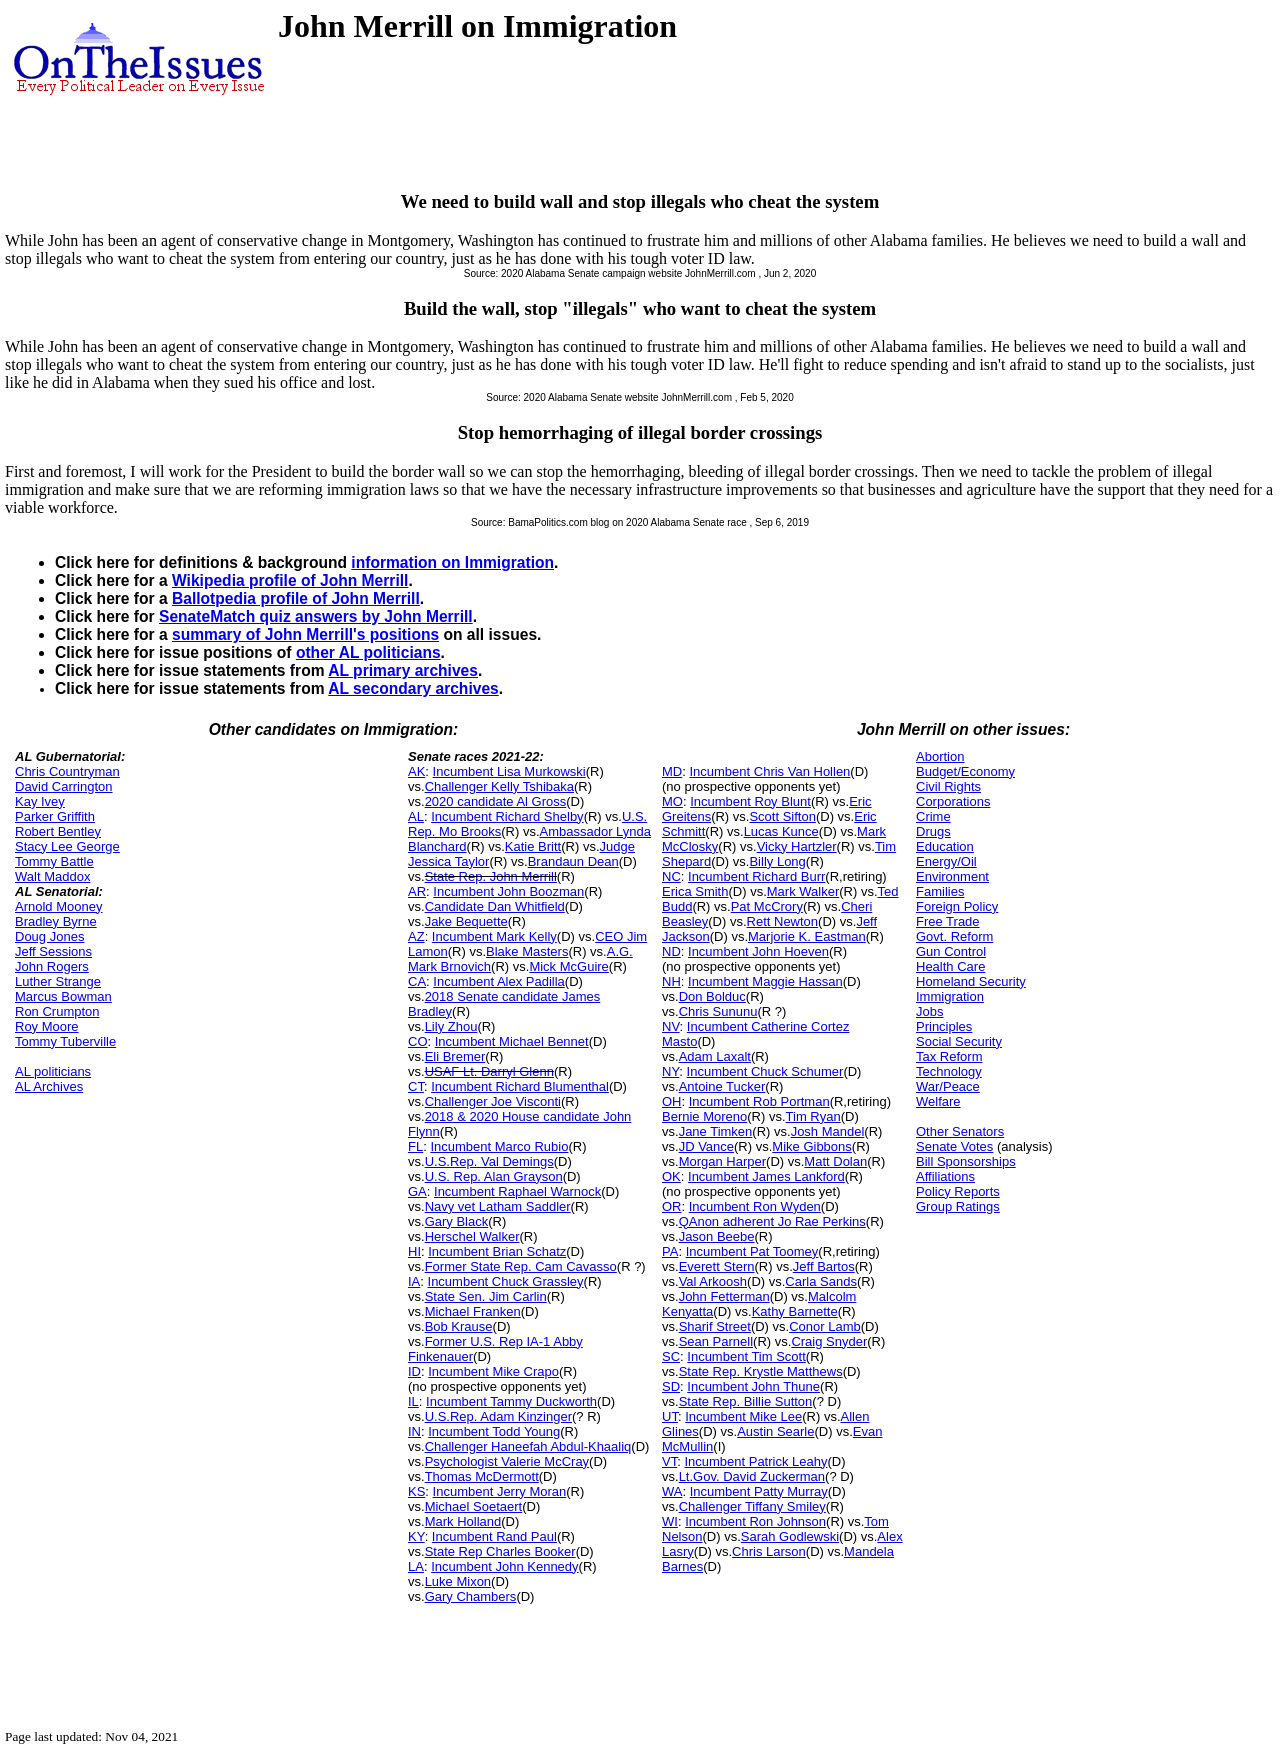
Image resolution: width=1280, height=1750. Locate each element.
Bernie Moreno (704, 1116)
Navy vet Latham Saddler (498, 1206)
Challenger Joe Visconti (493, 1101)
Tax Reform (949, 1056)
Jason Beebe (717, 1236)
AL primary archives (403, 670)
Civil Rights (948, 786)
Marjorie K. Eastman (807, 936)
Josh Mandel (828, 1131)
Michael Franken (473, 1311)
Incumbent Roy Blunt (750, 801)
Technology (949, 1071)
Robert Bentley (58, 831)
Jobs (929, 1011)
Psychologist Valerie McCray (507, 1461)
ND (671, 951)
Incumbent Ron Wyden (755, 1206)
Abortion (940, 756)
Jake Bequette (466, 921)
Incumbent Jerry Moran (500, 1491)
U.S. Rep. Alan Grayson (494, 1176)
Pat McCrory (767, 906)
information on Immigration (452, 562)
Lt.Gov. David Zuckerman (752, 1476)
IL (413, 1401)
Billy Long (777, 861)
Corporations (953, 801)
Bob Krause (459, 1326)
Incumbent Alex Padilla (499, 981)
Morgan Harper (722, 1161)
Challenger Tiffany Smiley (752, 1506)
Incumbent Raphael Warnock (517, 1191)
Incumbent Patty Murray (759, 1491)
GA (417, 1191)
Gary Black (457, 1221)
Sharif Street (715, 1326)
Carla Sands (821, 1281)
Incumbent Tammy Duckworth (511, 1401)
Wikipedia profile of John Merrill (290, 580)
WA (672, 1491)
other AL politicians (368, 652)
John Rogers (52, 966)
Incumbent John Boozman (508, 891)
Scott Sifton (782, 816)
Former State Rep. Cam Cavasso (521, 1266)
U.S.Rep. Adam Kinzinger (498, 1416)
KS (416, 1491)
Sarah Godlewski (790, 1536)
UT (670, 1416)
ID (414, 1371)
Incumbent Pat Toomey (752, 1251)
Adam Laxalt (715, 1056)
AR (417, 891)
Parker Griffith (55, 816)
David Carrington (64, 786)
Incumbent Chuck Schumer (765, 1071)
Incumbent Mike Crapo (493, 1371)
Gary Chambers (471, 1596)
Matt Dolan (835, 1161)
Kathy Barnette (795, 1311)
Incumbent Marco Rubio (499, 1146)
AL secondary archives (413, 688)
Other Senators (960, 1131)
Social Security (959, 1041)
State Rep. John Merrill (491, 876)
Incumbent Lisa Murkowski (509, 771)
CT (416, 1086)
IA (414, 1281)
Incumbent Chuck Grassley (506, 1281)
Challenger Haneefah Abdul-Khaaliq (528, 1446)
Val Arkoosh (713, 1281)
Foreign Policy (957, 906)
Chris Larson (769, 1551)
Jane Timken (716, 1131)
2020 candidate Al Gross (496, 801)
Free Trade (948, 921)
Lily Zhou (451, 1026)
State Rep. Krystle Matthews (761, 1371)
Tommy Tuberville (65, 1041)
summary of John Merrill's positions (305, 634)
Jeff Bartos (824, 1266)
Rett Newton (783, 921)
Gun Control (951, 951)
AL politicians (53, 1071)
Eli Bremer (455, 1056)
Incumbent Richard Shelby (507, 816)
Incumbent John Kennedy (504, 1566)
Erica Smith (695, 891)
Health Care (950, 966)
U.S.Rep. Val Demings (489, 1161)
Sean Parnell (716, 1341)
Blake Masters (527, 951)
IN (414, 1431)
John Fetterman (724, 1296)
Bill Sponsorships (966, 1161)
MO (672, 801)
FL (415, 1146)
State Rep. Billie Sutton (746, 1401)
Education (945, 846)
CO (418, 1041)
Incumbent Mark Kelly (494, 936)
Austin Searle (775, 1431)
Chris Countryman (67, 771)
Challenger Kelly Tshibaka (499, 786)
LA (416, 1566)
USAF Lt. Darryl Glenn (489, 1071)
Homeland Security (971, 981)
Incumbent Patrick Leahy (755, 1461)
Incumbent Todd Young (494, 1431)
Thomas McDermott (482, 1476)
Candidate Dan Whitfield (495, 906)
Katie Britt (533, 846)
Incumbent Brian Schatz (497, 1251)
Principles (944, 1026)
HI (414, 1251)
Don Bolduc (712, 996)
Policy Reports (958, 1191)
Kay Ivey (40, 801)
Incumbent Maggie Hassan (765, 981)
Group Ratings (958, 1206)
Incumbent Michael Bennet (512, 1041)
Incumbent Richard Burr (756, 876)
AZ (416, 936)
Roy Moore (47, 1026)
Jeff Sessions (53, 951)
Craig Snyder (829, 1341)
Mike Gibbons (811, 1146)
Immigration (950, 996)
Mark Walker (803, 891)
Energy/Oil (946, 861)
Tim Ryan (813, 1116)
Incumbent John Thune (753, 1386)
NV (671, 1026)
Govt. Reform (954, 936)
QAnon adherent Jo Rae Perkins (772, 1221)
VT (669, 1461)
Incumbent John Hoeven (758, 951)
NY (670, 1071)
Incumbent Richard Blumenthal (520, 1086)
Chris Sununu (718, 1011)
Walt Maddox (52, 876)
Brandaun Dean (573, 861)
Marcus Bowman (63, 996)
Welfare (938, 1101)
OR (672, 1206)
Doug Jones (49, 936)
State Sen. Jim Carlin (486, 1296)
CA (417, 981)
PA (670, 1251)
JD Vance (706, 1146)
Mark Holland (463, 1521)
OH (672, 1101)
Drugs (933, 831)
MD (672, 771)
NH (671, 981)
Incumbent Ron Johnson (755, 1521)
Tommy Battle (54, 861)
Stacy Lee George (67, 846)
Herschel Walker (472, 1236)
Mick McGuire (568, 966)
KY (416, 1536)
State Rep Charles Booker (500, 1551)
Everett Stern (717, 1266)
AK (416, 771)
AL (416, 816)
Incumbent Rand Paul (494, 1536)
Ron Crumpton (57, 1011)
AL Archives (49, 1086)
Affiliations (945, 1176)
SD (671, 1386)
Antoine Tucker (722, 1086)
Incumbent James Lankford (766, 1176)
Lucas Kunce (781, 831)
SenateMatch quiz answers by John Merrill (316, 616)
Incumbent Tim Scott (746, 1356)
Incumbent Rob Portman (759, 1101)
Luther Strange (58, 981)
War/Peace (948, 1086)
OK (671, 1176)
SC (671, 1356)
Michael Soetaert (474, 1506)
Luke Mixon (458, 1581)
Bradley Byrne (56, 921)
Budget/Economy (965, 771)
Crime (933, 816)
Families (940, 891)
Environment (952, 876)
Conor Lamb (825, 1326)
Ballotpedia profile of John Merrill (296, 598)
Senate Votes (954, 1146)
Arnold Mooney (58, 906)
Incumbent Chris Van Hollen (769, 771)
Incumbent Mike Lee (743, 1416)
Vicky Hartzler (797, 846)
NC (671, 876)
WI (670, 1521)
